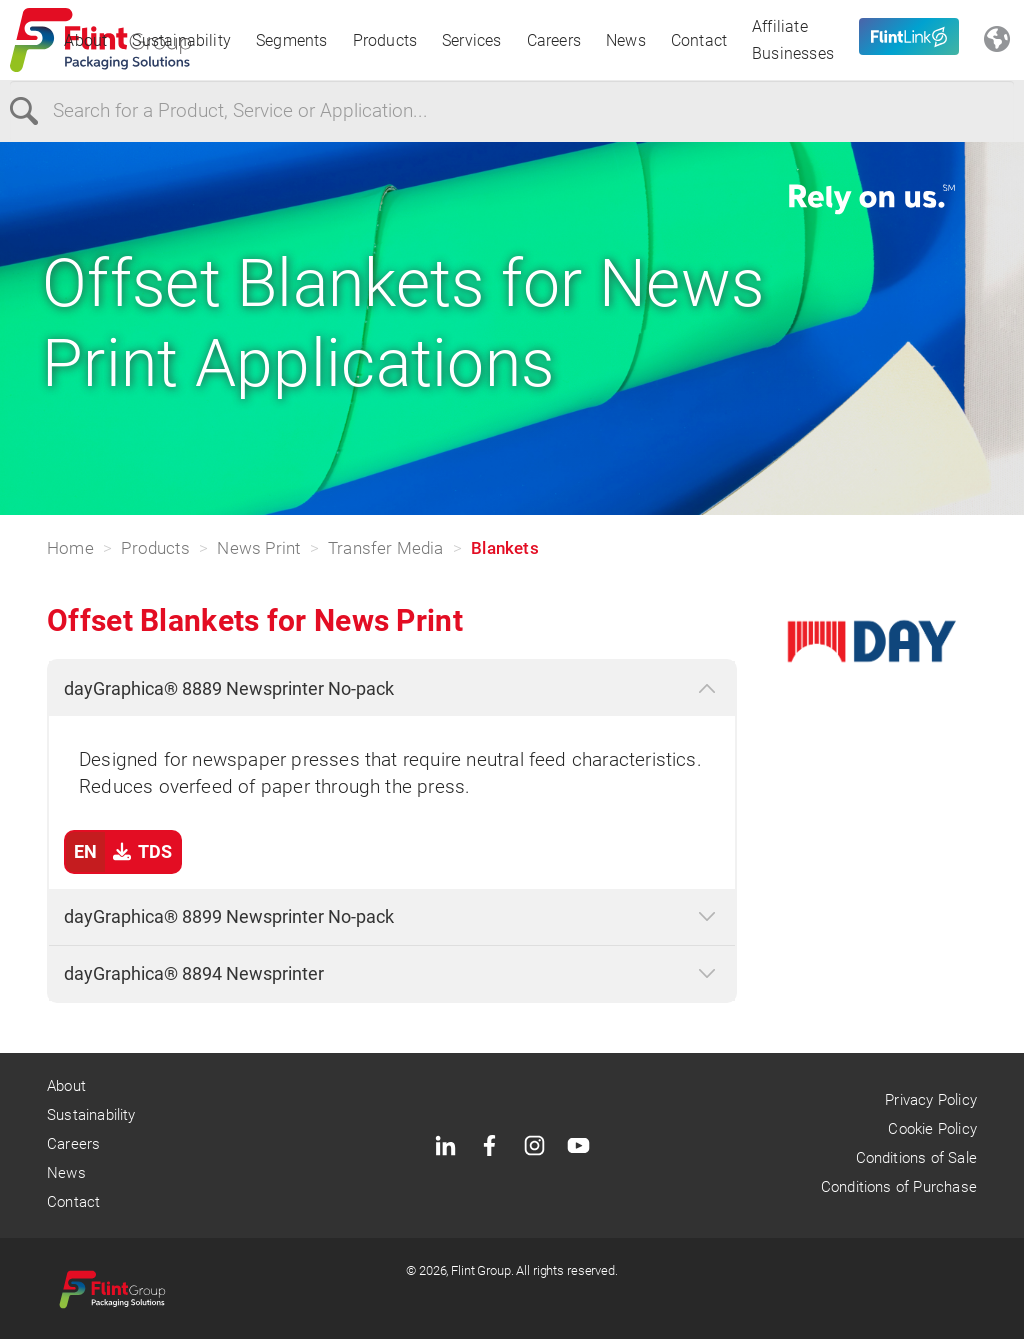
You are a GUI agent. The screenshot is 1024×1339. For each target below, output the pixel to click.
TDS (119, 852)
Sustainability (181, 40)
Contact (699, 40)
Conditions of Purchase (899, 1187)
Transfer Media (386, 548)
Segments (292, 40)
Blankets (505, 548)
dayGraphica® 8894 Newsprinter (194, 973)
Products (385, 40)
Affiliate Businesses (793, 40)
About (85, 40)
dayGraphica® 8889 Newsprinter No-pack (229, 688)
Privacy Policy (931, 1100)
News (626, 40)
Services (472, 40)
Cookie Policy (932, 1129)
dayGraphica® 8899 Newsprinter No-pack (229, 916)
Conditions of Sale (916, 1158)
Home (70, 548)
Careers (554, 40)
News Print (258, 548)
